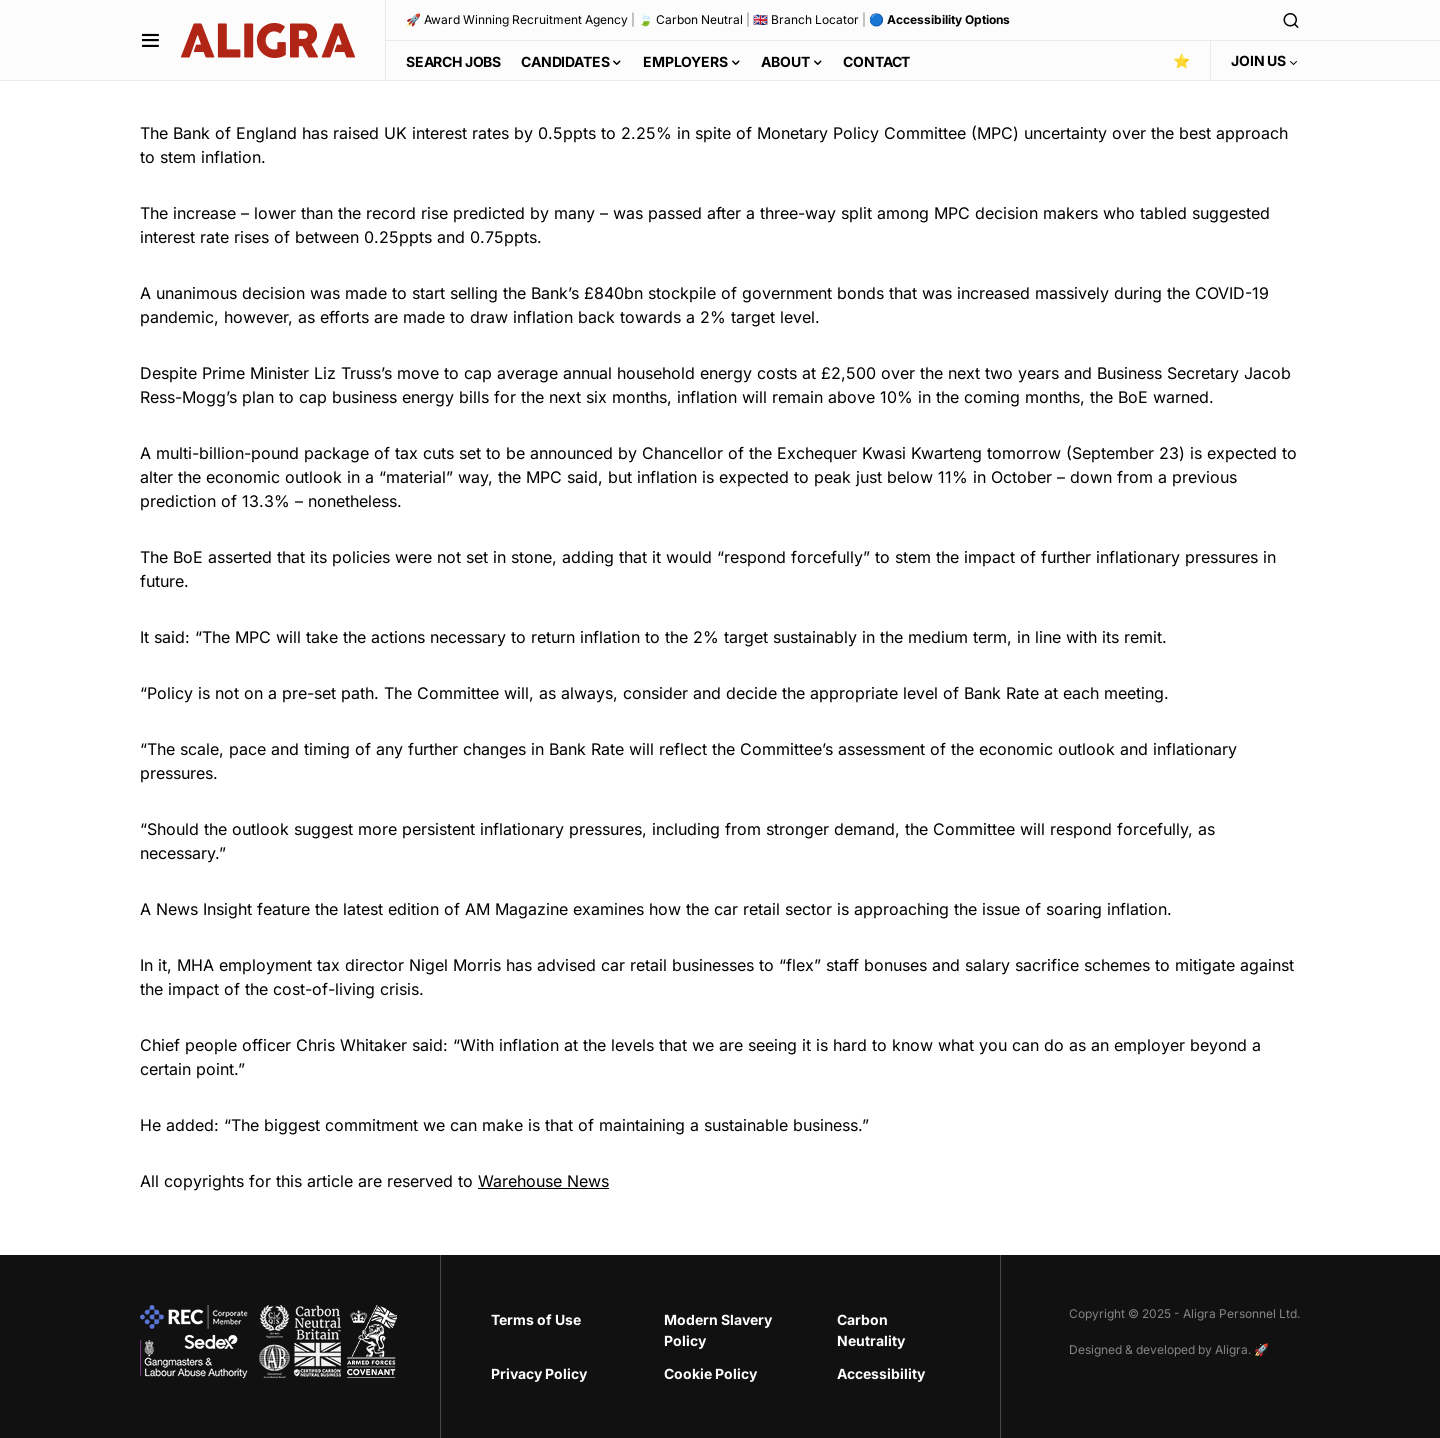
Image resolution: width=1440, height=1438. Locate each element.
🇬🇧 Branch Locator (806, 19)
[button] (150, 40)
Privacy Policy (539, 1373)
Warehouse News (543, 1181)
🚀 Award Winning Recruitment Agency (517, 19)
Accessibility (881, 1373)
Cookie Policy (710, 1373)
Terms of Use (536, 1319)
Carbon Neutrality (871, 1330)
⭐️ (1181, 60)
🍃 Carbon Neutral (690, 19)
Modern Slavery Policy (718, 1330)
